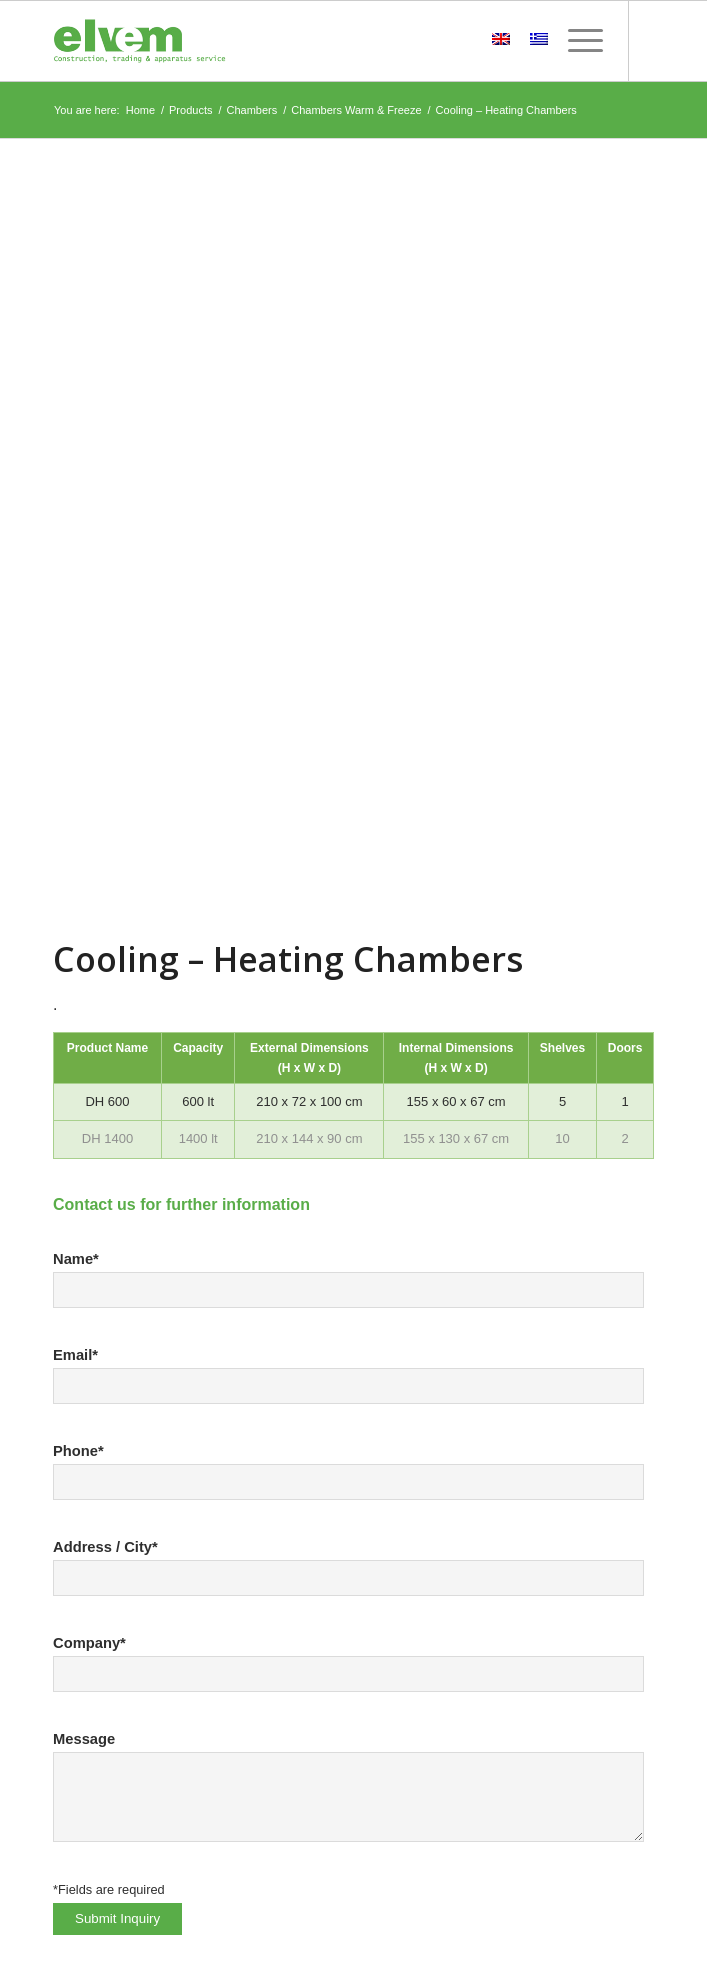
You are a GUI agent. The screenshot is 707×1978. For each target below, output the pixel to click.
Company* (89, 1643)
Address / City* (105, 1547)
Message (84, 1739)
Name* (76, 1259)
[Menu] (575, 41)
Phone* (78, 1451)
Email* (75, 1355)
